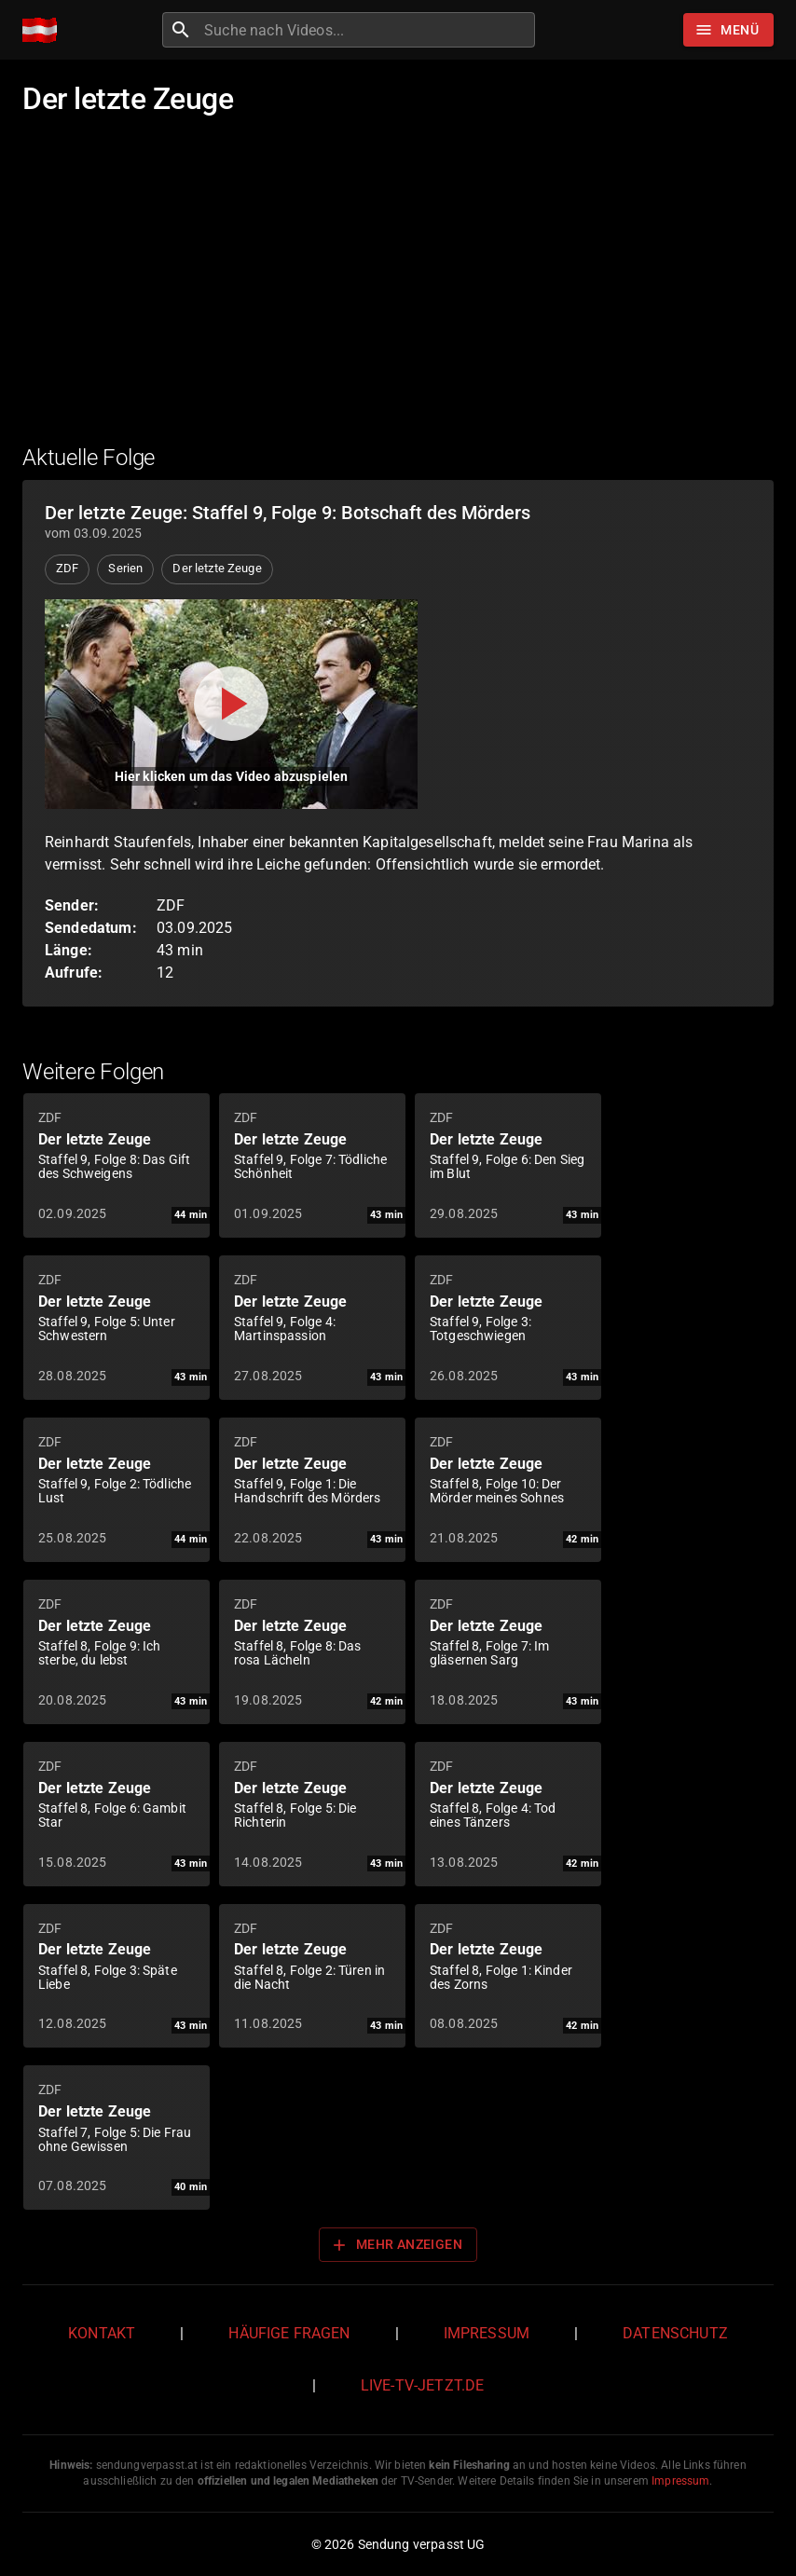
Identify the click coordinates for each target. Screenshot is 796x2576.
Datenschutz (675, 2333)
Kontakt (101, 2333)
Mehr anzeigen (396, 2245)
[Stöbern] (728, 30)
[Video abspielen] (231, 704)
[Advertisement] (398, 291)
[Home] (44, 30)
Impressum (486, 2333)
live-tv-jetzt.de (422, 2385)
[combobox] (367, 30)
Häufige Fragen (289, 2333)
